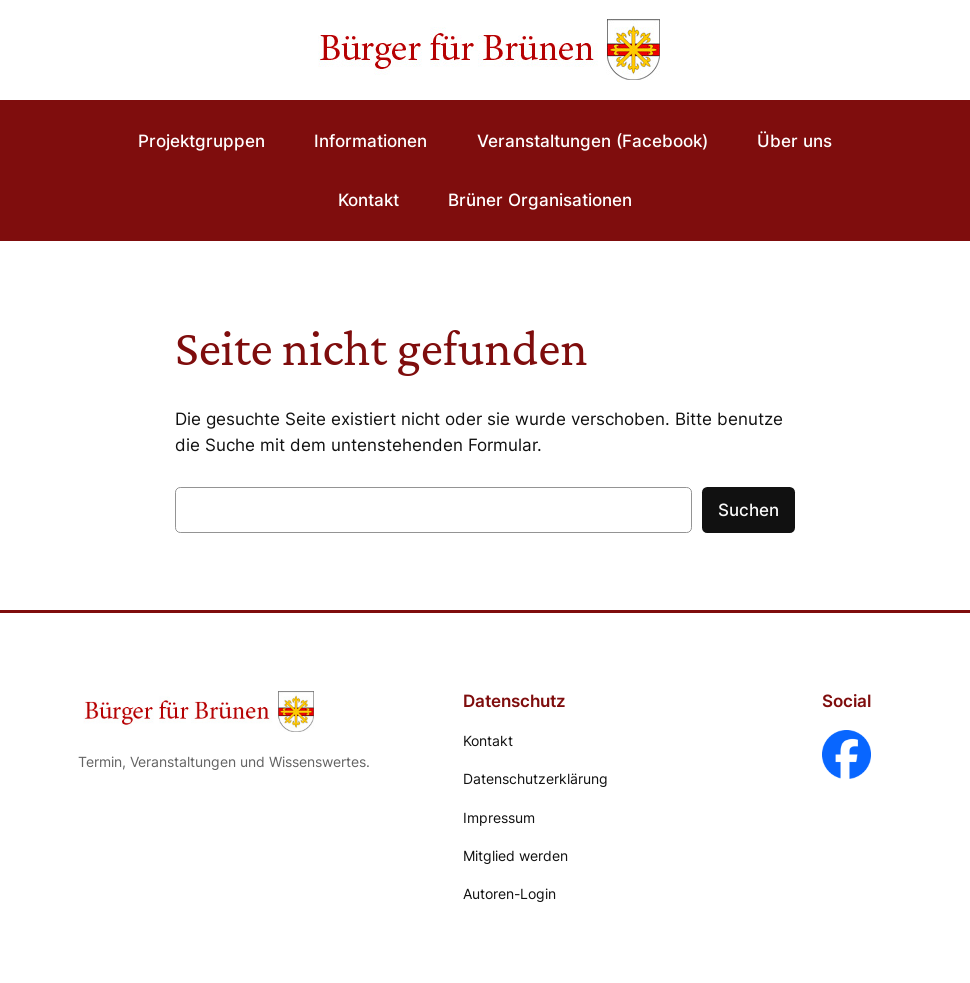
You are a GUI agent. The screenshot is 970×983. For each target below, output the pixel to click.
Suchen (748, 510)
